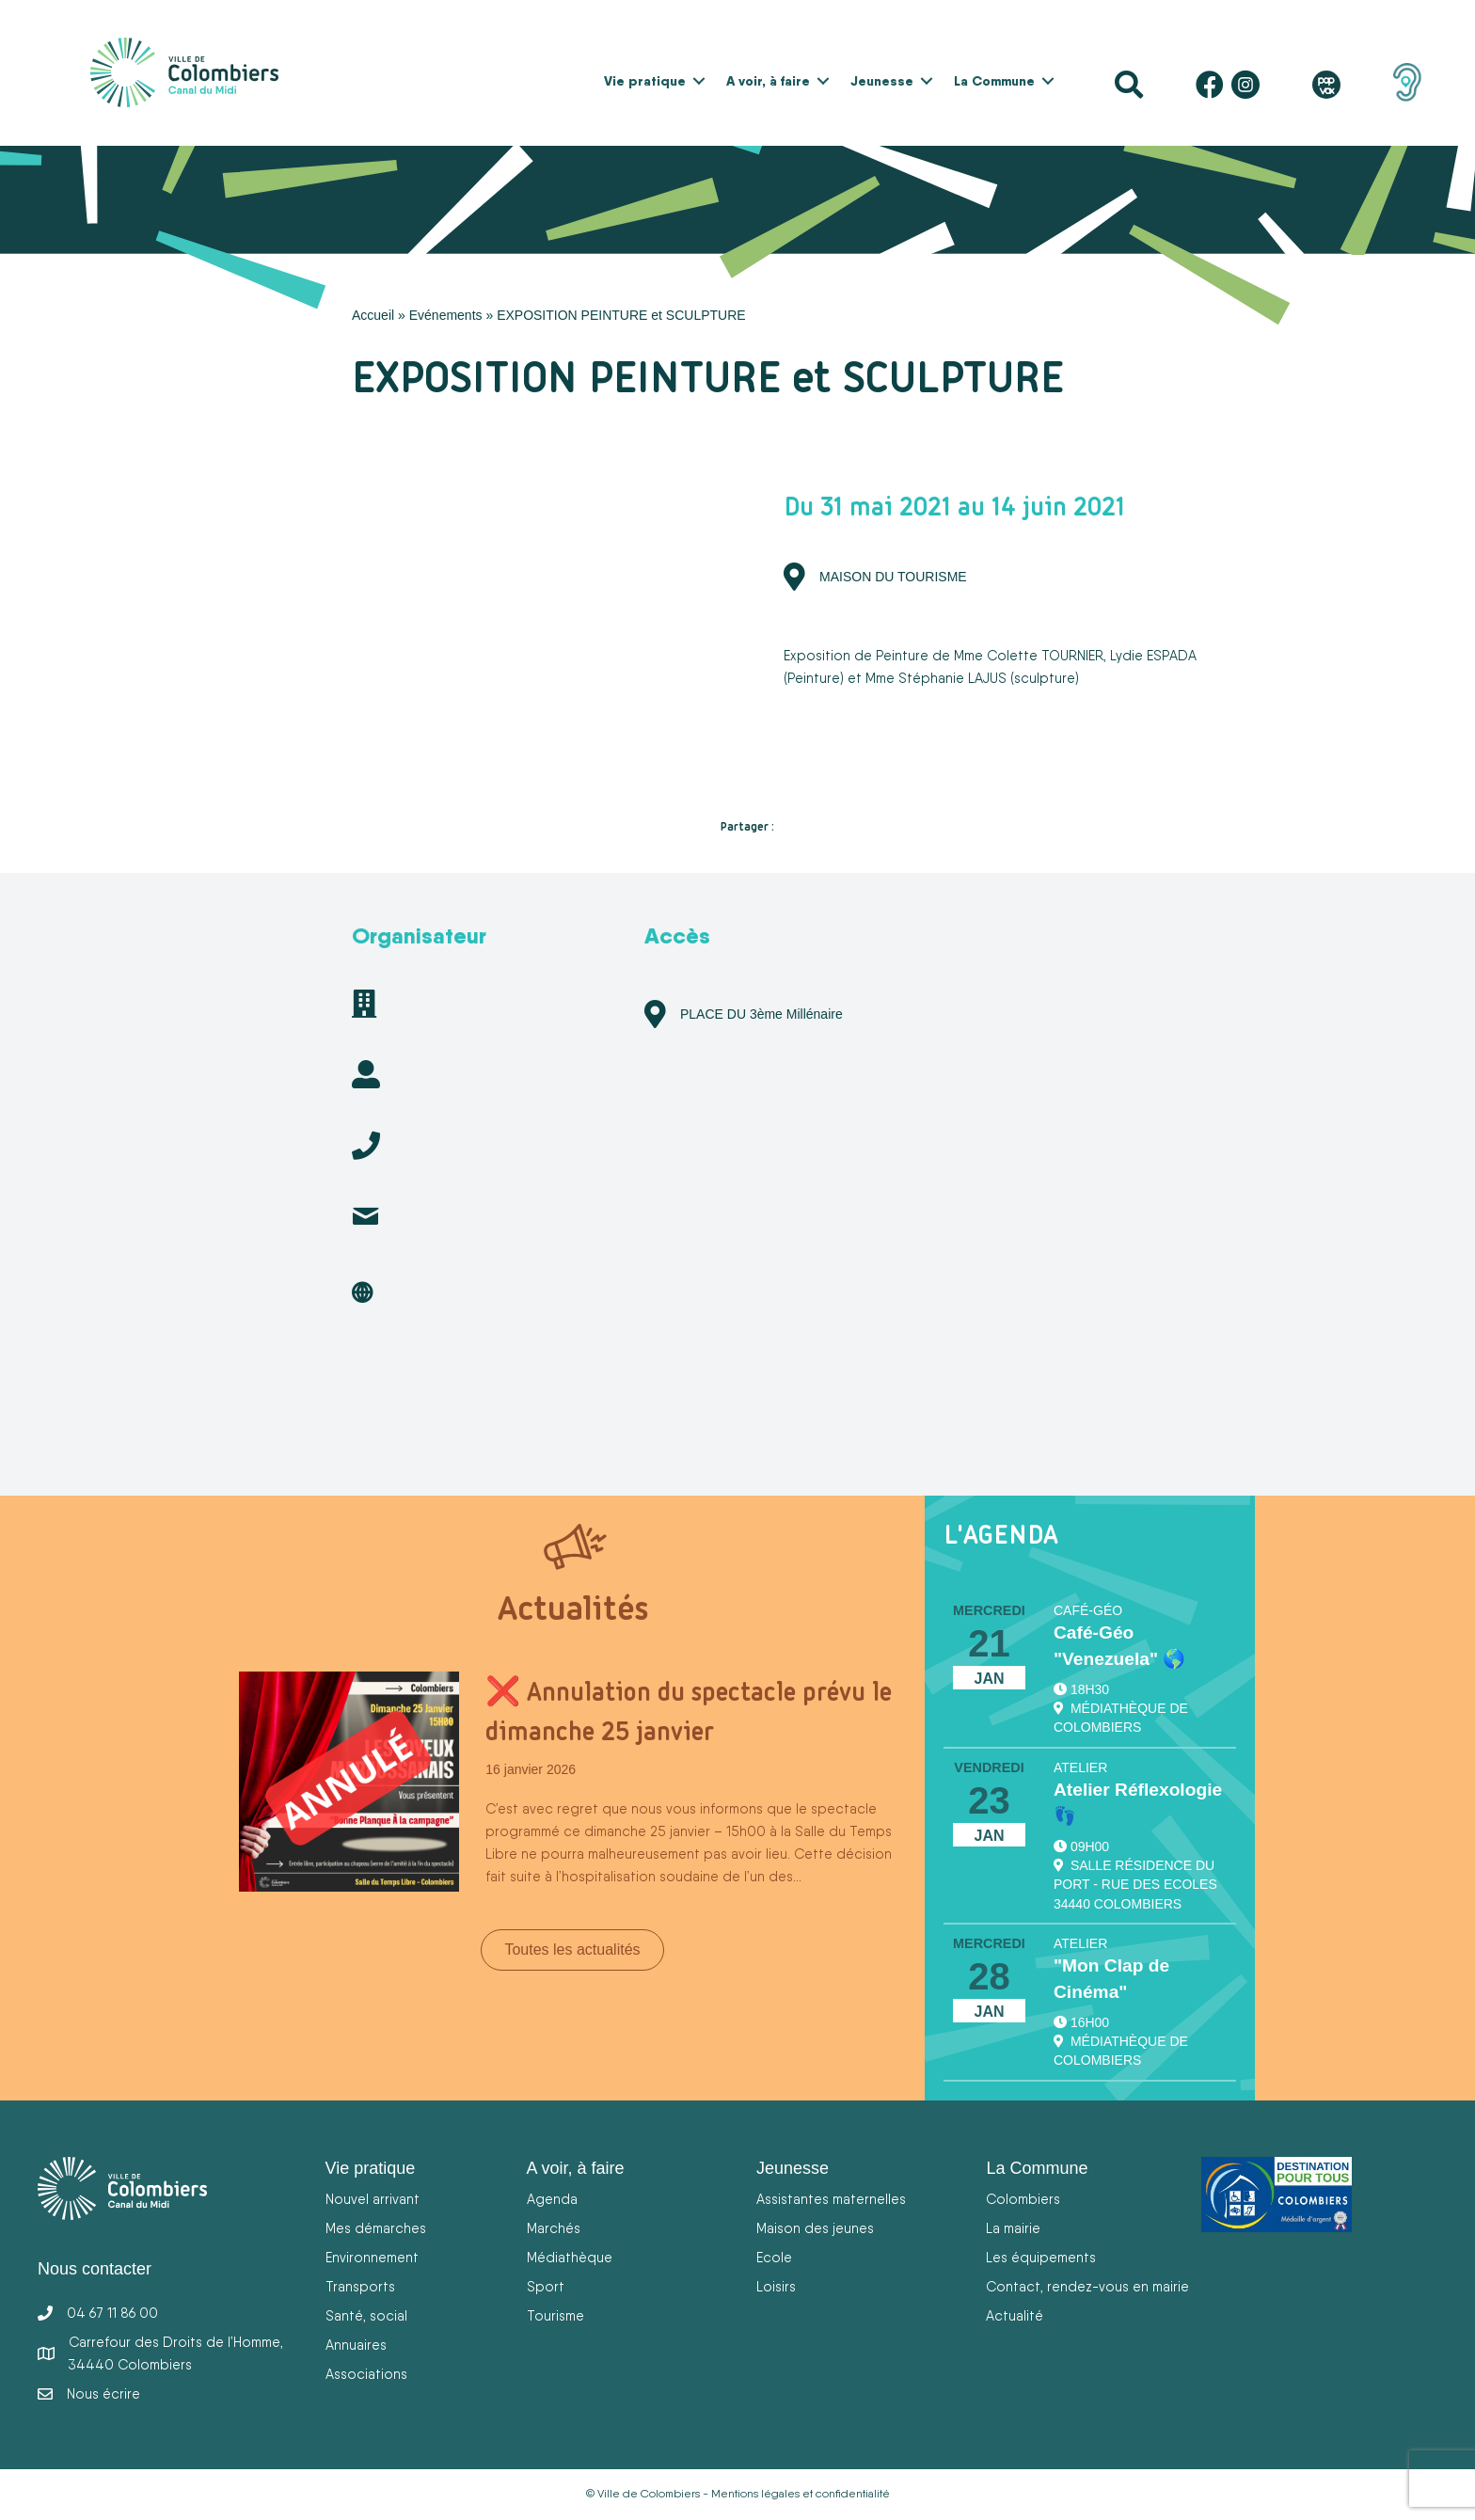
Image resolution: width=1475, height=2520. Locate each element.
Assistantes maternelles (831, 2199)
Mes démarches (375, 2228)
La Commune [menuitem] (994, 80)
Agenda (552, 2199)
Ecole (774, 2257)
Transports (360, 2286)
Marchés (553, 2228)
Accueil (373, 315)
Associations (366, 2374)
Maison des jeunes (815, 2228)
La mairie (1013, 2228)
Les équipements (1041, 2257)
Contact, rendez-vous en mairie (1087, 2286)
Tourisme (555, 2315)
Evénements (446, 315)
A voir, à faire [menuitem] (768, 80)
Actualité (1014, 2315)
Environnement (372, 2257)
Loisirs (776, 2286)
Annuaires (356, 2345)
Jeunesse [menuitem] (881, 80)
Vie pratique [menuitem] (645, 80)
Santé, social (366, 2315)
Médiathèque (569, 2257)
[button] (699, 80)
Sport (545, 2286)
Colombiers (1023, 2199)
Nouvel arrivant (372, 2199)
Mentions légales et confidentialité (800, 2493)
